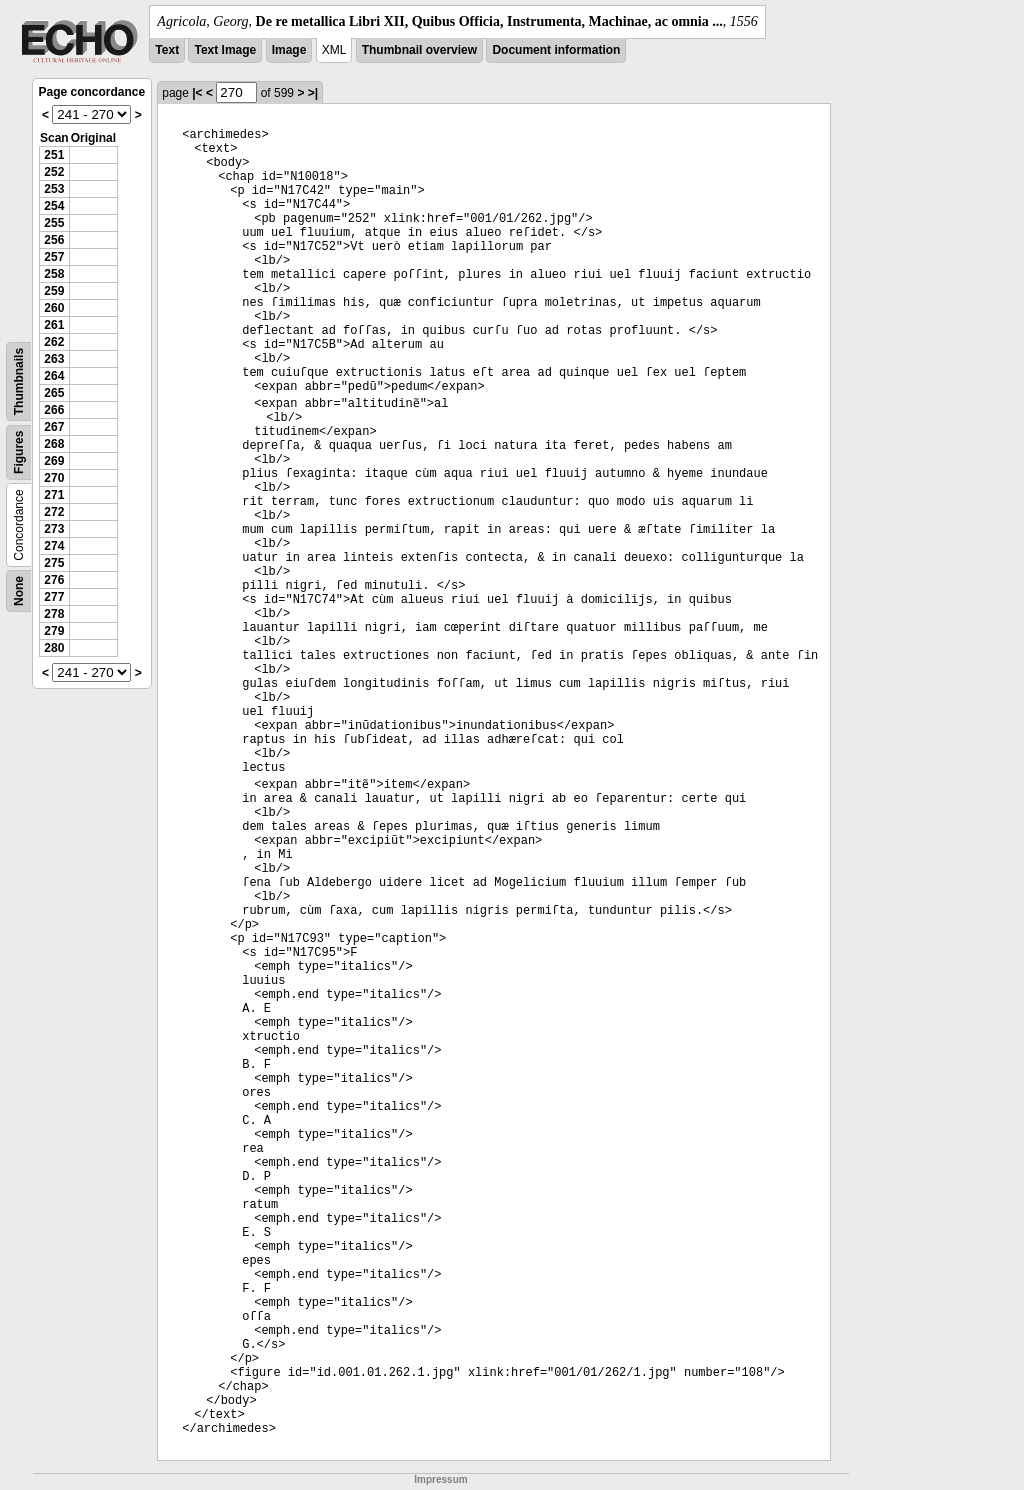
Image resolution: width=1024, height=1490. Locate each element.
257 (54, 257)
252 (54, 172)
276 (54, 580)
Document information (556, 50)
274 (54, 546)
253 (54, 189)
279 (54, 631)
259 (54, 291)
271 (54, 495)
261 (54, 325)
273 (54, 529)
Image (289, 50)
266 (54, 410)
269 (54, 461)
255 (54, 223)
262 (54, 342)
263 (54, 359)
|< (197, 93)
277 (54, 597)
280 (54, 648)
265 (54, 393)
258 (54, 274)
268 (54, 444)
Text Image (225, 50)
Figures (19, 452)
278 (54, 614)
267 (54, 427)
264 (54, 376)
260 (54, 308)
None (19, 591)
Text (167, 50)
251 (54, 155)
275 (54, 563)
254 (54, 206)
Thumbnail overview (419, 50)
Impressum (440, 1479)
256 (54, 240)
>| (313, 93)
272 (54, 512)
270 (54, 478)
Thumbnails (19, 381)
